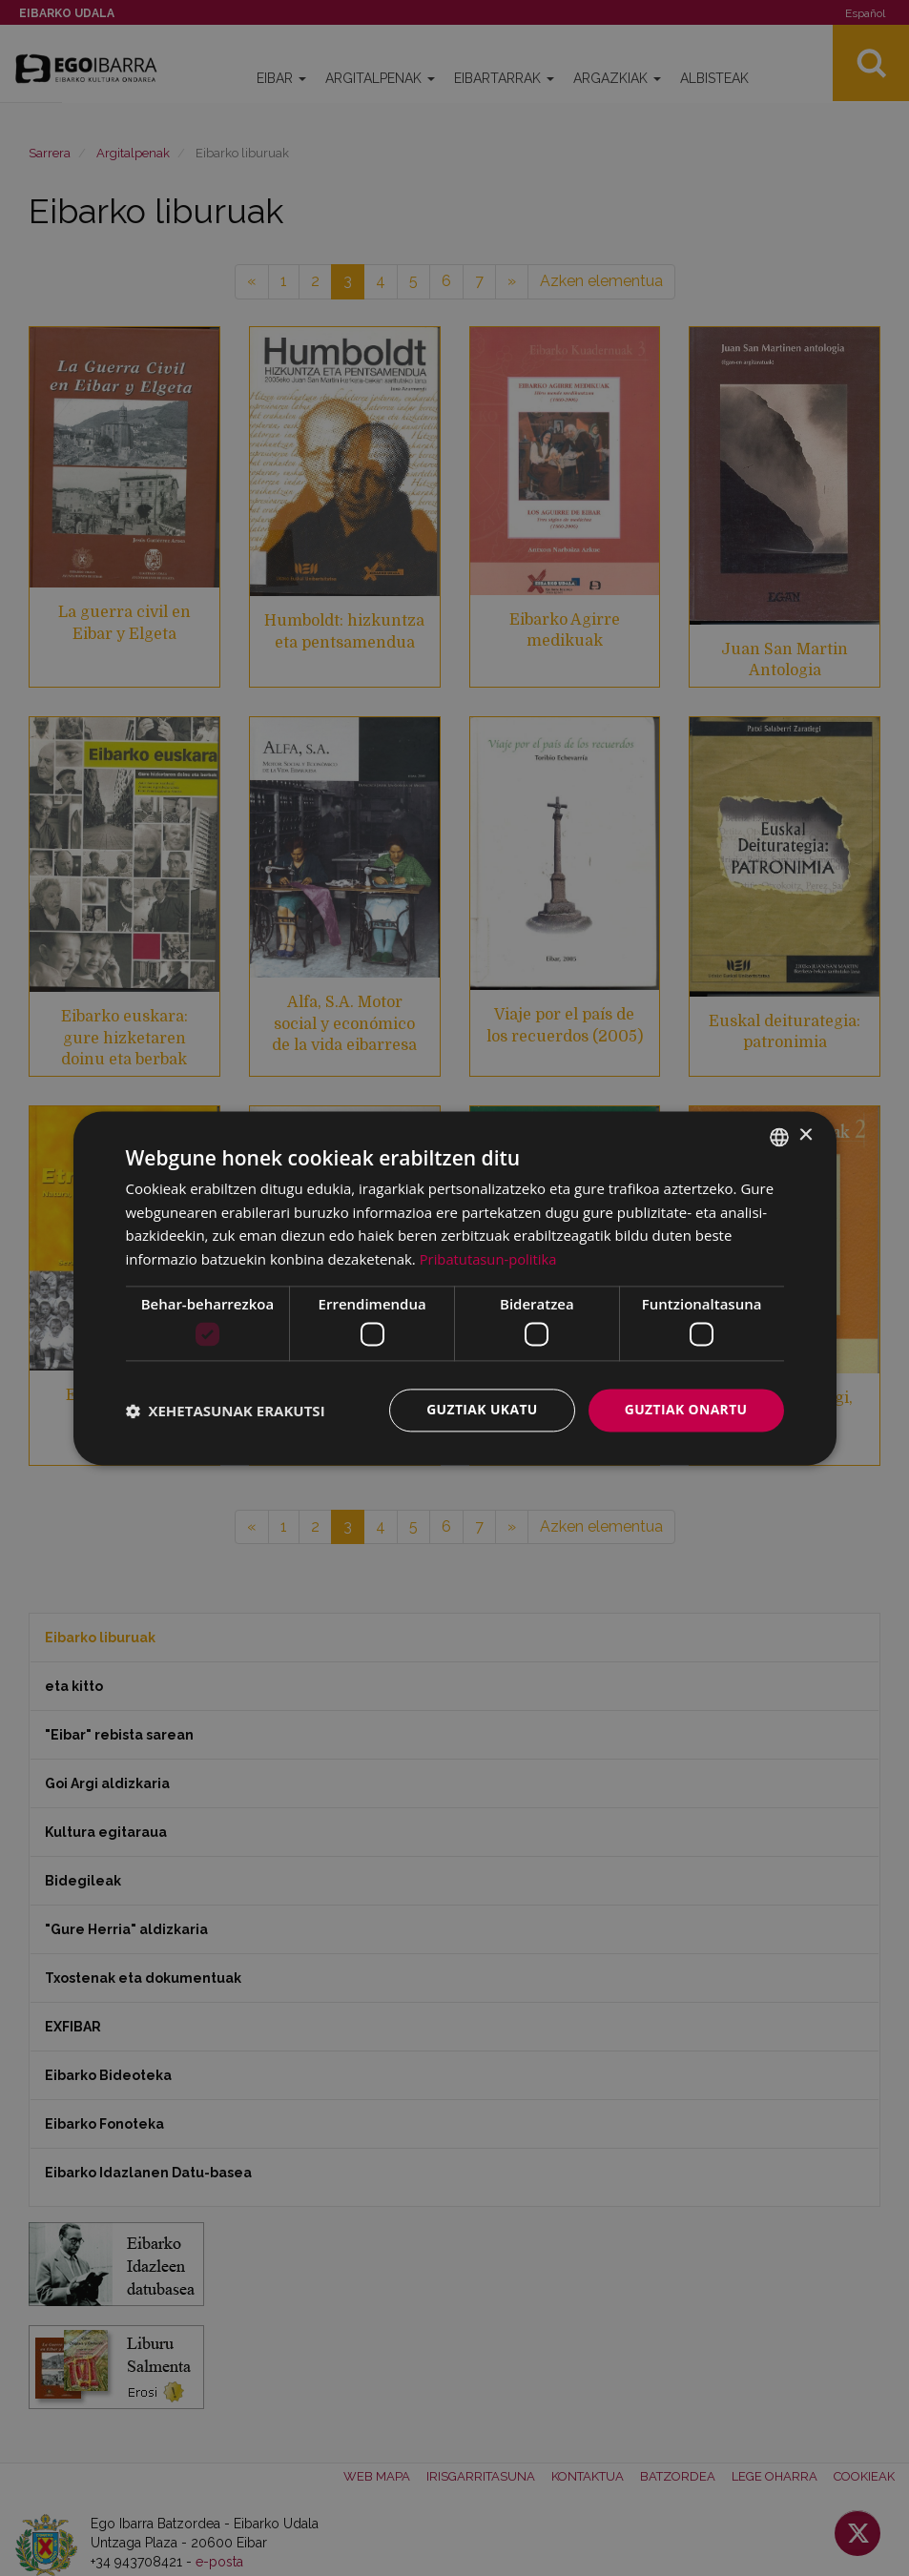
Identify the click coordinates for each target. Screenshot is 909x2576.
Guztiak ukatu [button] (480, 1410)
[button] (225, 1410)
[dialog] (455, 1288)
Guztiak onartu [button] (686, 1410)
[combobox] (779, 1136)
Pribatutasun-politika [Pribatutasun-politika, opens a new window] (489, 1258)
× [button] (805, 1135)
